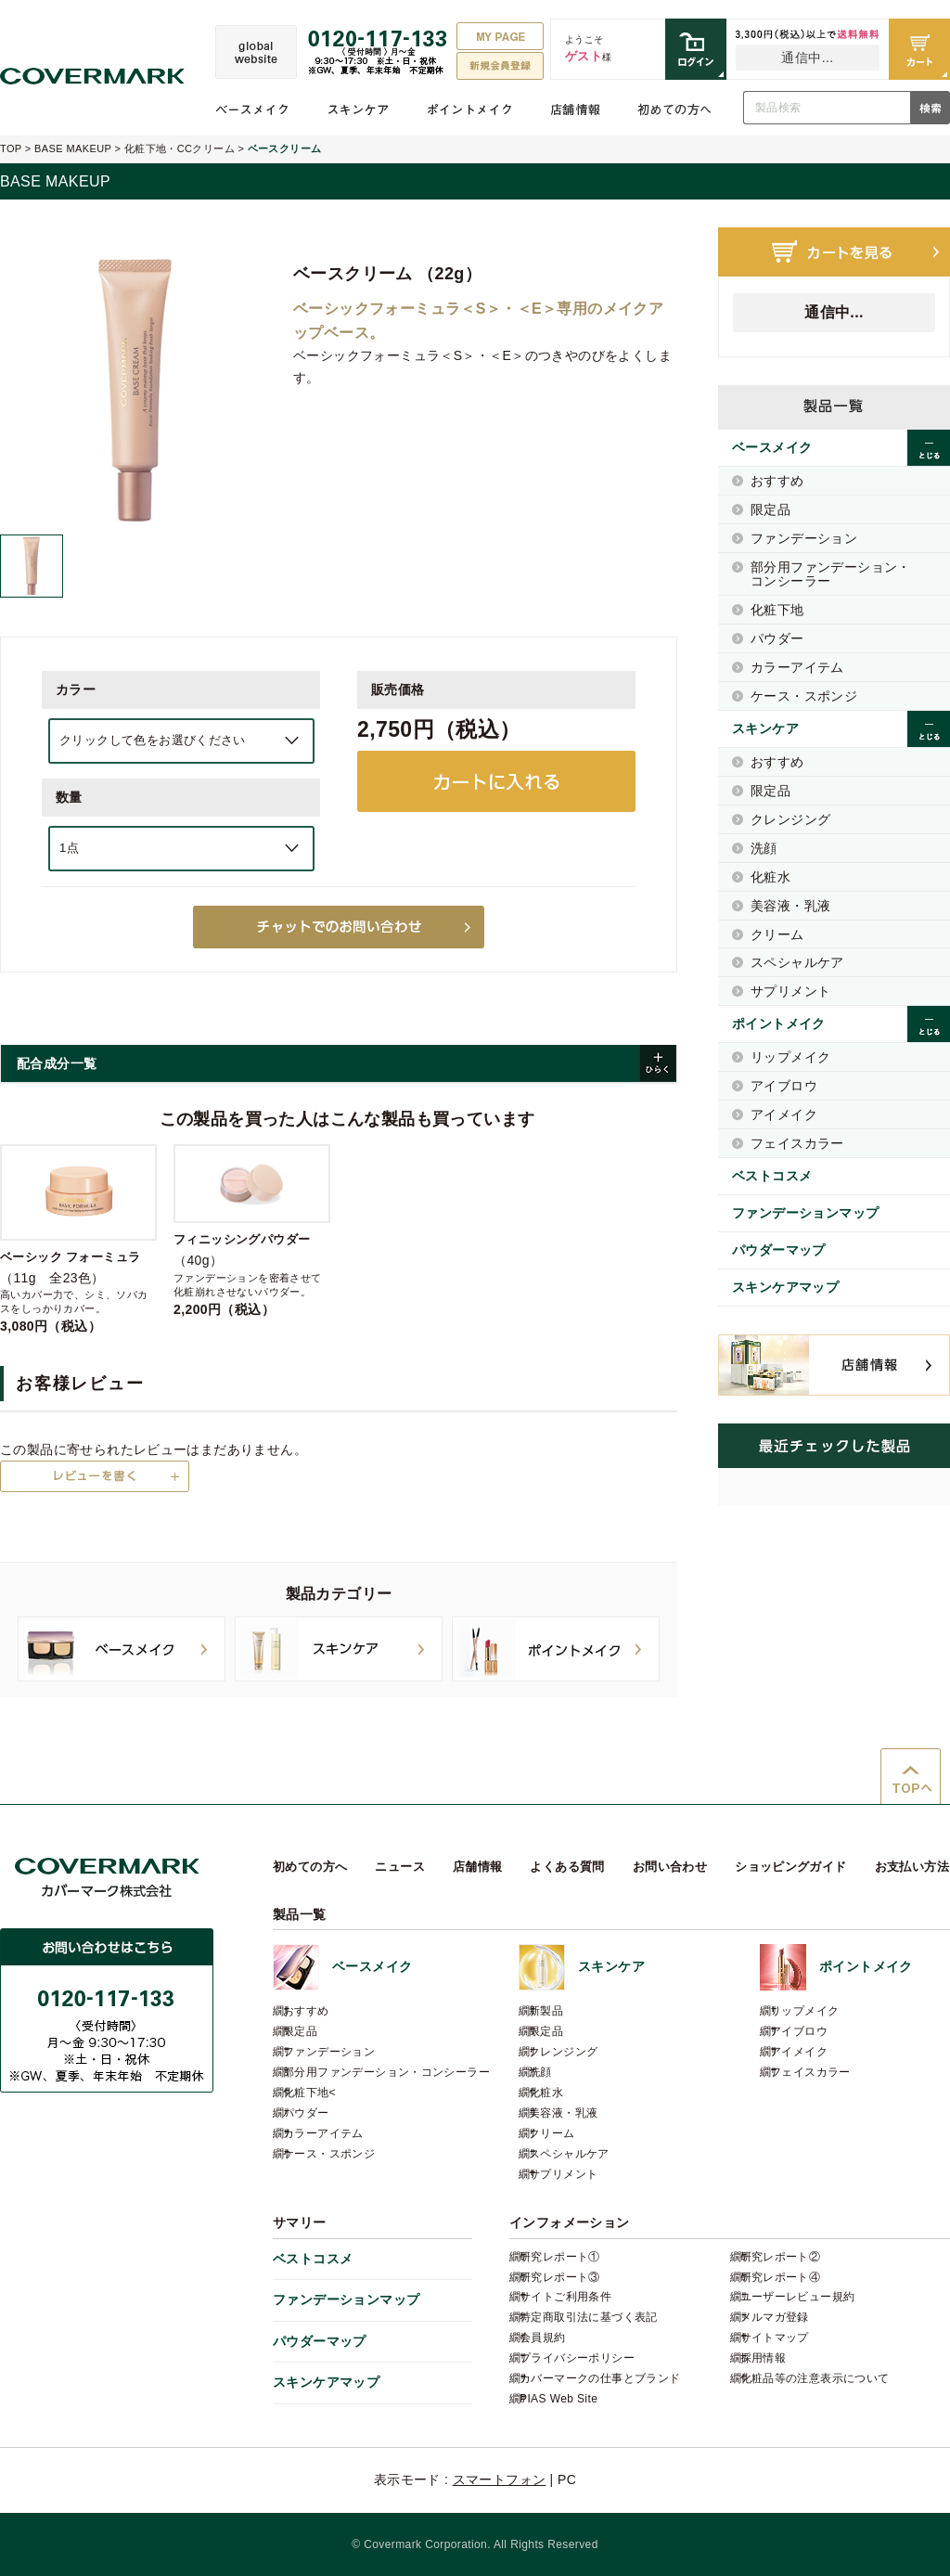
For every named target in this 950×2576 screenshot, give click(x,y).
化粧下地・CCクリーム (179, 148)
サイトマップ (774, 2337)
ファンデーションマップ (805, 1212)
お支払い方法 (912, 1867)
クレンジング (790, 819)
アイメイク (784, 1114)
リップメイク (790, 1057)
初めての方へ (674, 109)
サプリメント (790, 991)
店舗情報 (575, 109)
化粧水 (770, 876)
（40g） (251, 1230)
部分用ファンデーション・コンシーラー (831, 574)
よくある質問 (567, 1867)
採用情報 (763, 2357)
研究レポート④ (780, 2277)
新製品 (546, 2010)
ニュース (400, 1867)
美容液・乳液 (790, 905)
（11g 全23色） (78, 1238)
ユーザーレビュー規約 (797, 2296)
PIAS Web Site (558, 2398)
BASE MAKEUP (72, 148)
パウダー (777, 638)
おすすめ (777, 480)
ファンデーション (804, 538)
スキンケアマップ (785, 1287)
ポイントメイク (470, 109)
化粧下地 (777, 609)
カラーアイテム (797, 667)
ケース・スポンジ (804, 696)
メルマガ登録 (774, 2317)
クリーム (777, 934)
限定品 (770, 509)
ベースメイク (252, 109)
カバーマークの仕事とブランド (600, 2378)
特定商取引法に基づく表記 (589, 2317)
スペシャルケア (797, 962)
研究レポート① (560, 2256)
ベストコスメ (772, 1175)
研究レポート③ (560, 2277)
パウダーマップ (779, 1250)
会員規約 (543, 2337)
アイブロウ (784, 1085)
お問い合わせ (670, 1867)
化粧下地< (309, 2092)
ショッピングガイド (791, 1867)
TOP (10, 148)
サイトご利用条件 (565, 2296)
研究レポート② (780, 2256)
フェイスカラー (797, 1143)
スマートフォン (499, 2479)
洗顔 (764, 848)
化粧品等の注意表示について (815, 2378)
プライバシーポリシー (577, 2357)
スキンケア (358, 109)
